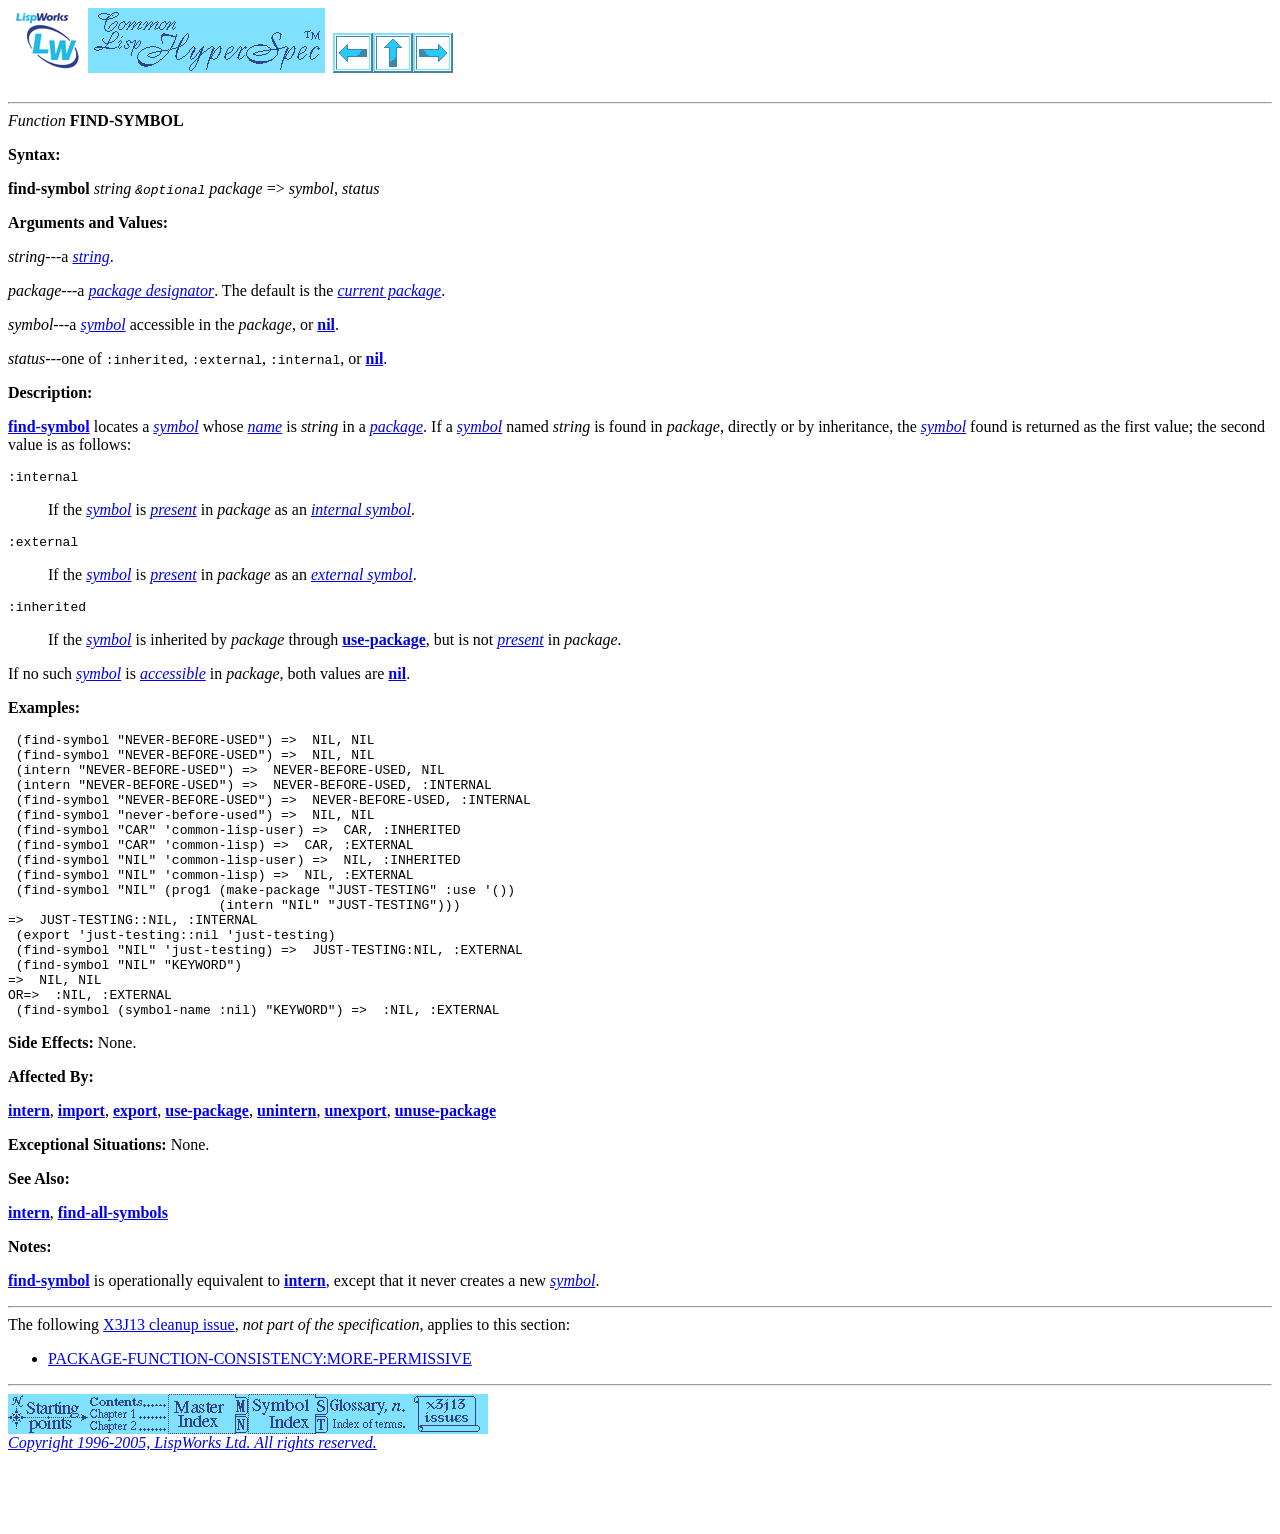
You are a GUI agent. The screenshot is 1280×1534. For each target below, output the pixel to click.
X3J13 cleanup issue (169, 1390)
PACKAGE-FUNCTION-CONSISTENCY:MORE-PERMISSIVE (260, 1424)
